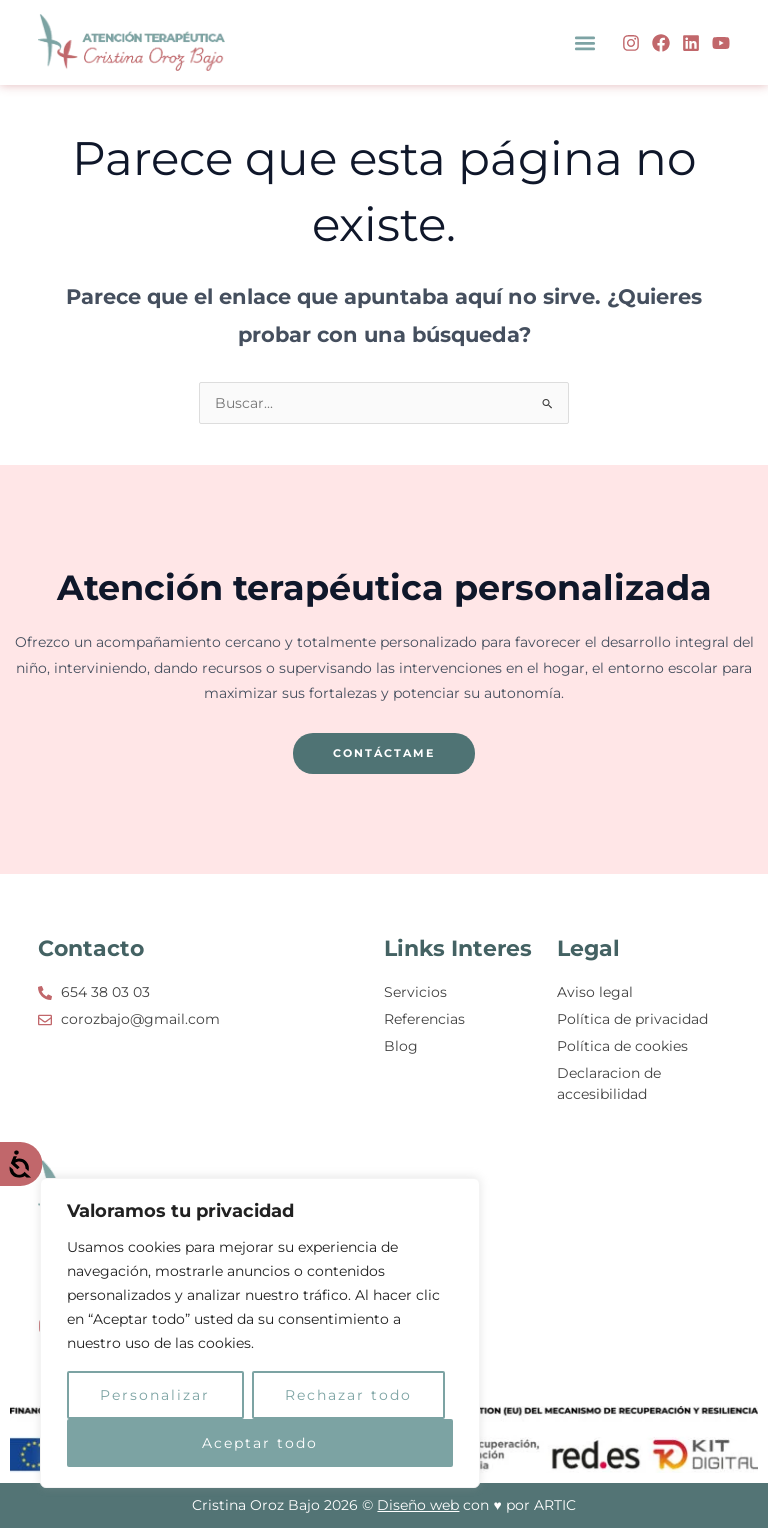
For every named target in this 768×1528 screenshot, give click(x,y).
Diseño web (418, 1505)
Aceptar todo (260, 1443)
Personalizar (155, 1395)
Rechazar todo (348, 1395)
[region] (260, 1333)
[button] (585, 42)
